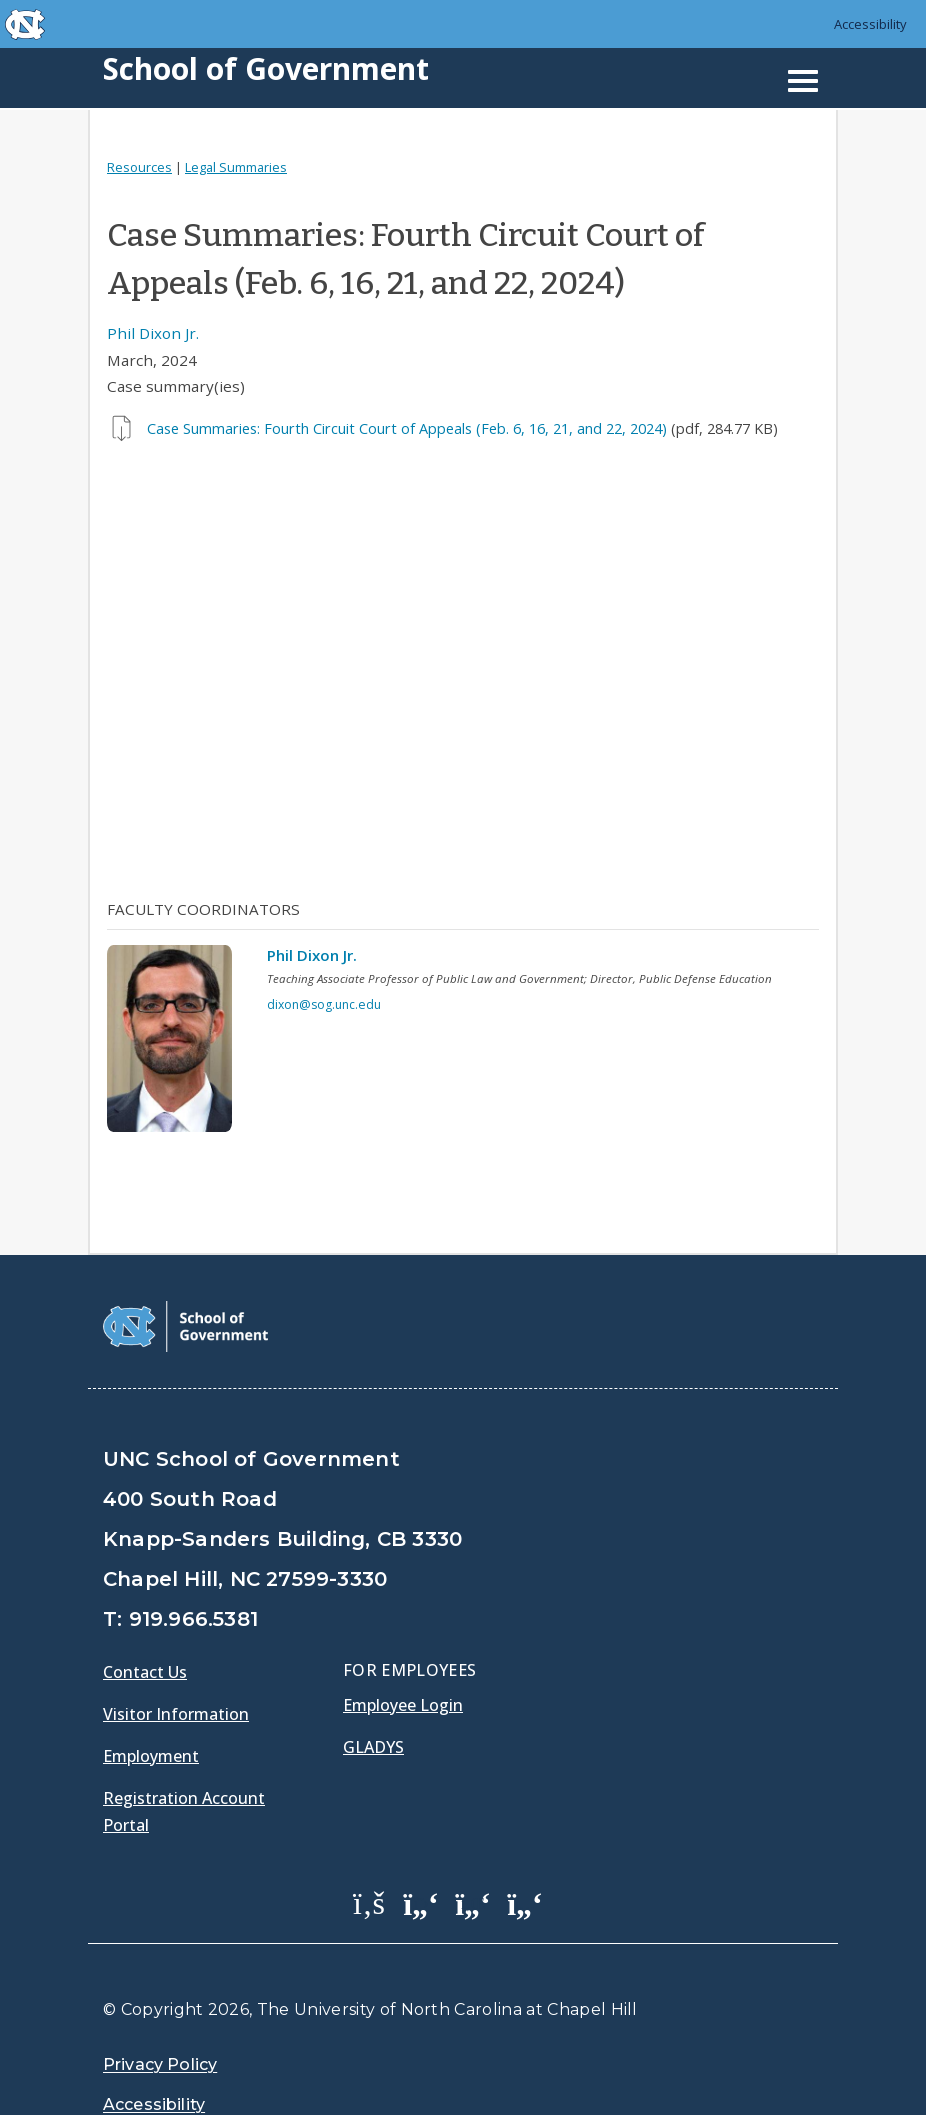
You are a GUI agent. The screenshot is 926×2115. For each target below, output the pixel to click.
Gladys (373, 1696)
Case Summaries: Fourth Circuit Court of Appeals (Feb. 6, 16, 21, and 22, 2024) (407, 428)
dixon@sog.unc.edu (324, 1004)
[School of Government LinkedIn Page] (473, 1852)
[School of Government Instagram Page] (525, 1852)
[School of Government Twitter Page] (421, 1852)
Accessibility (870, 24)
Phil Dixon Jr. (153, 333)
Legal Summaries (236, 167)
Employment (151, 1705)
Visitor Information (176, 1663)
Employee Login (403, 1654)
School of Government (266, 68)
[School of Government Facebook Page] (369, 1852)
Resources (139, 167)
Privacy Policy (160, 2014)
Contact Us (145, 1621)
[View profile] (177, 1044)
